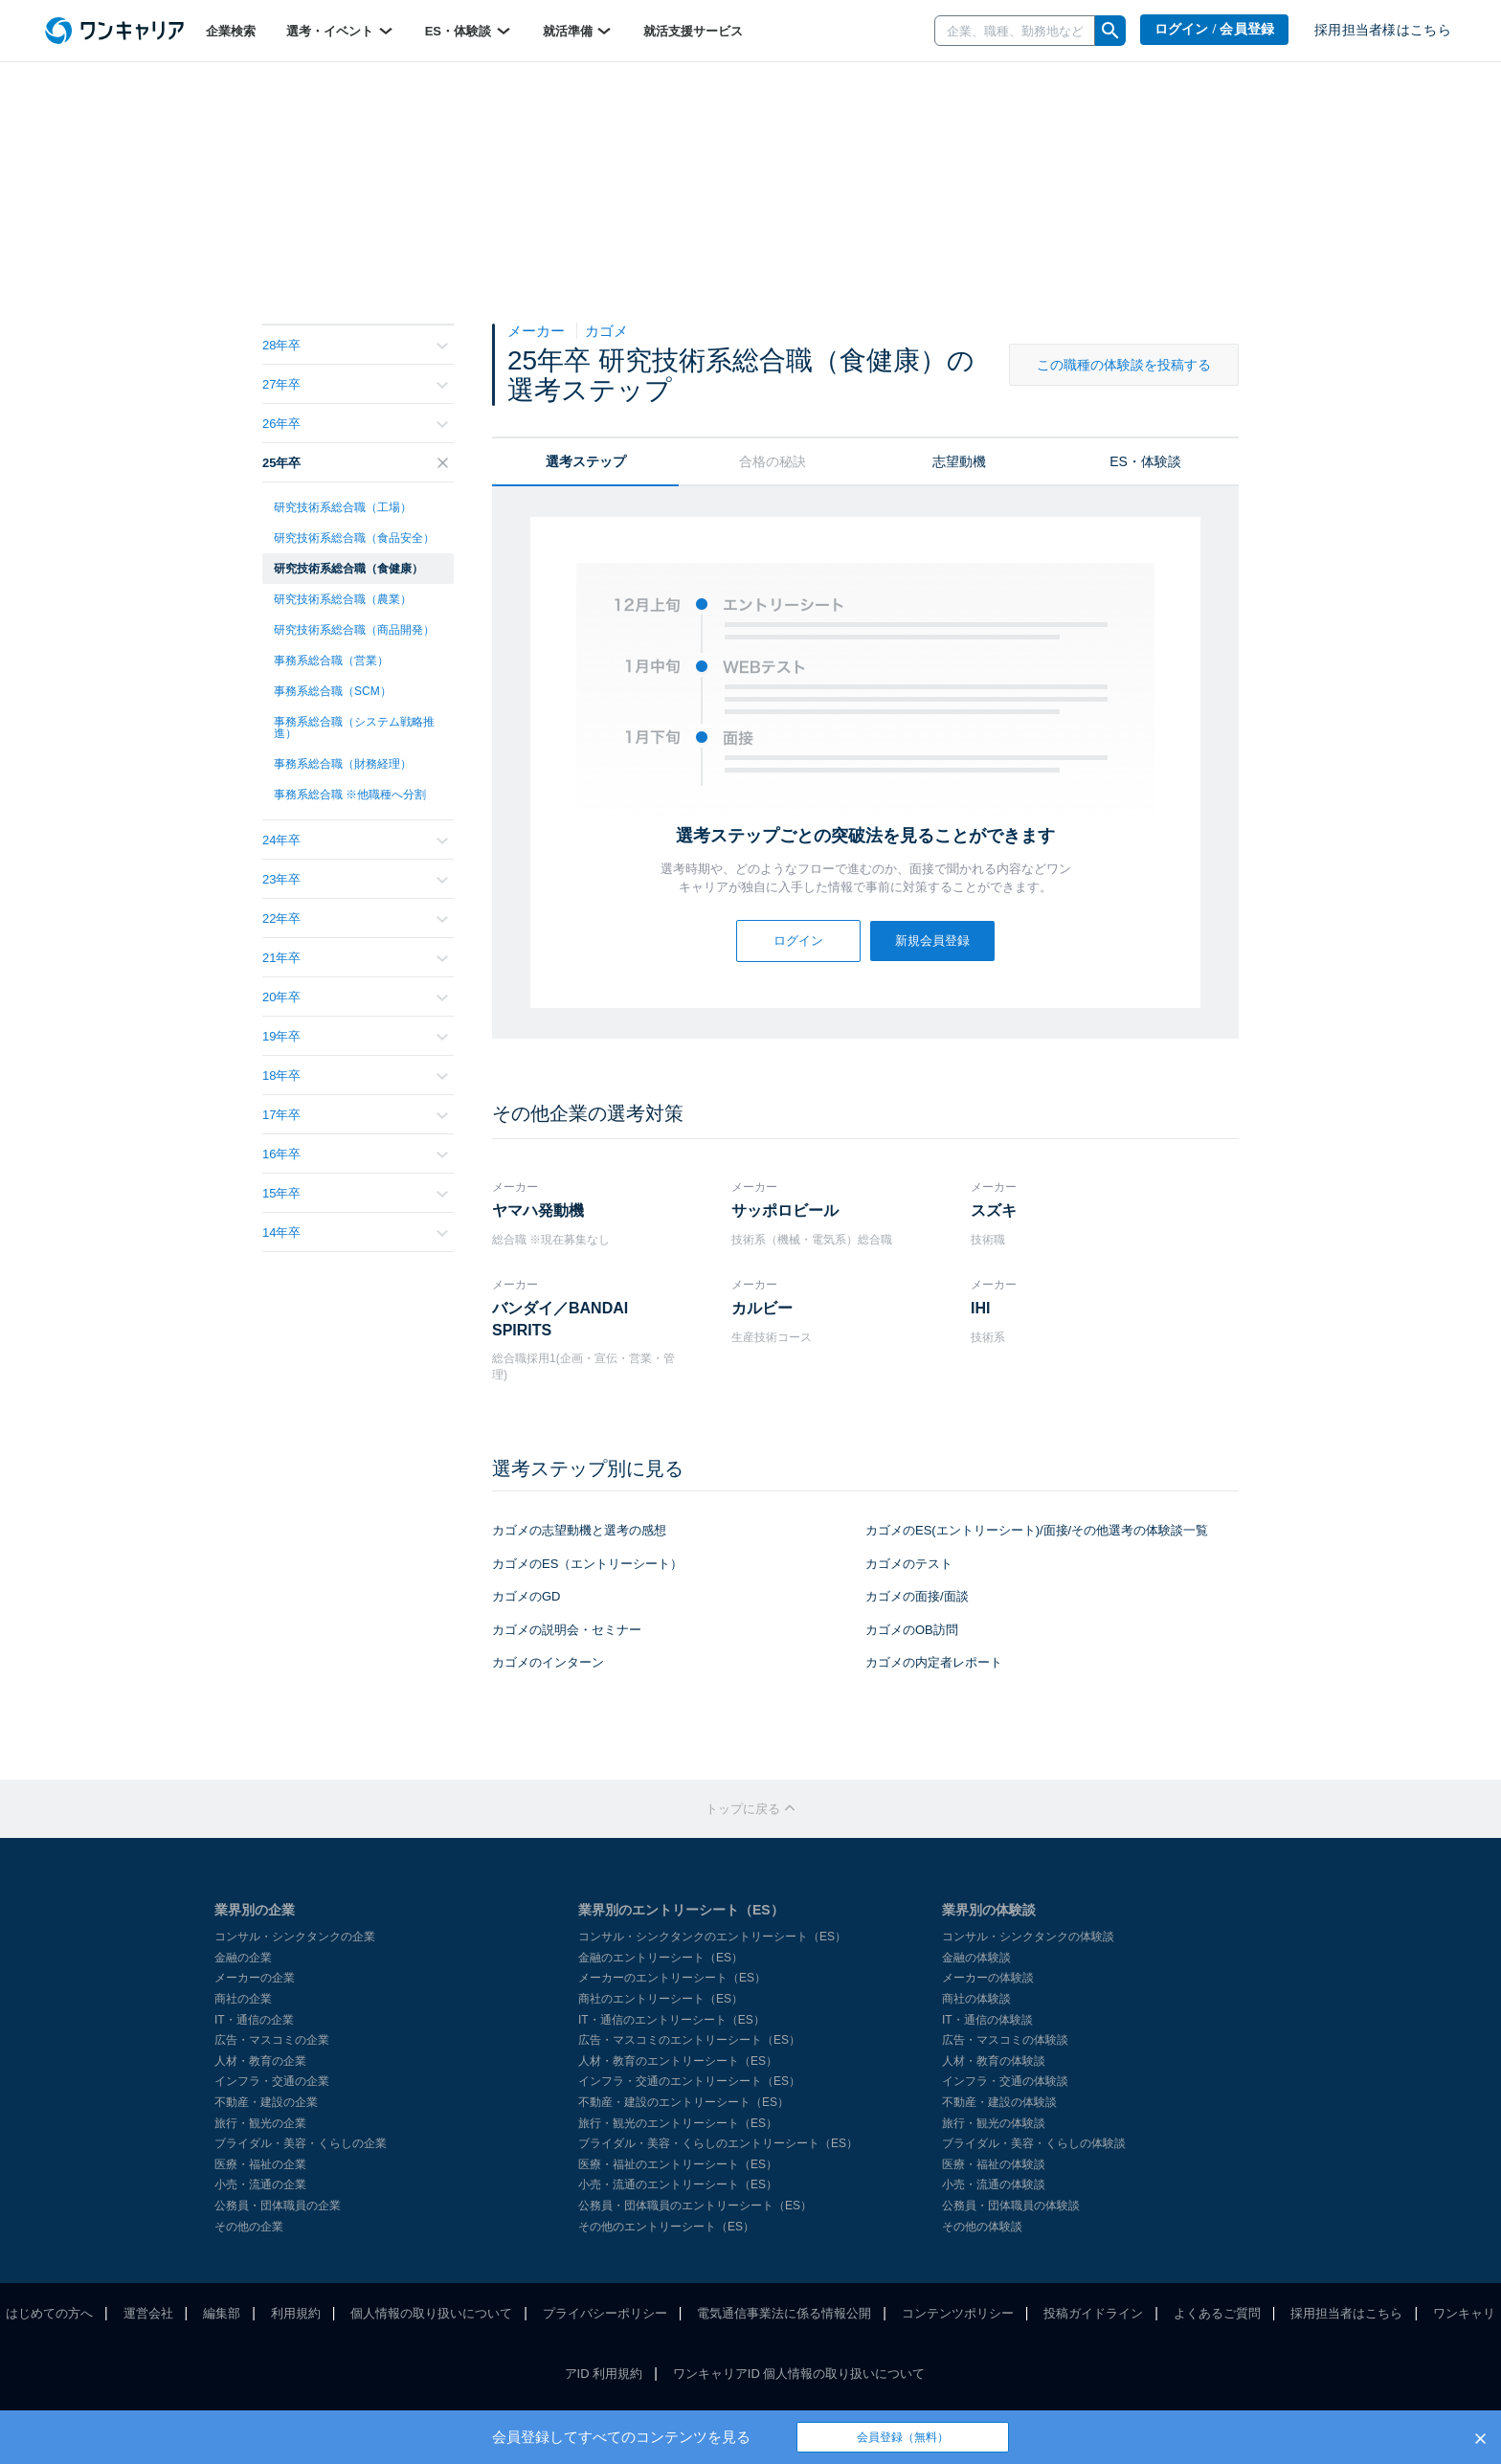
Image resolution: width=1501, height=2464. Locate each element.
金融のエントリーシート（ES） (660, 1957)
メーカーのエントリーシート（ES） (672, 1977)
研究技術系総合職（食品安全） (354, 538)
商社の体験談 (976, 1998)
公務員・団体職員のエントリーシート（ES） (695, 2205)
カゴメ (606, 331)
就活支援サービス (693, 31)
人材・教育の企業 (260, 2061)
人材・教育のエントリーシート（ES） (677, 2061)
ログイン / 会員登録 (1214, 29)
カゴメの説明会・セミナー (566, 1630)
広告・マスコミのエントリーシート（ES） (689, 2040)
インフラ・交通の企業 (271, 2081)
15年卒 (355, 1193)
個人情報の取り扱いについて (431, 2313)
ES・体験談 (468, 30)
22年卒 (355, 918)
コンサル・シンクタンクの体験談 (1028, 1936)
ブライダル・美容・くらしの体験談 (1034, 2143)
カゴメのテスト (908, 1564)
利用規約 (296, 2313)
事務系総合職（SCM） (333, 691)
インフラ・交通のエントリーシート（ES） (689, 2081)
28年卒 (355, 345)
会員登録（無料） (903, 2437)
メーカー (538, 331)
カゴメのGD (526, 1596)
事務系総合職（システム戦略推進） (354, 727)
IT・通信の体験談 (987, 2020)
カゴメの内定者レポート (933, 1662)
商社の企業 (243, 1998)
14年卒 (355, 1232)
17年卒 (355, 1115)
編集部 (221, 2313)
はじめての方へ (49, 2313)
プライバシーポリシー (605, 2313)
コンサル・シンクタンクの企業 (294, 1936)
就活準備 (578, 30)
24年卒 (355, 840)
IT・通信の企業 (254, 2020)
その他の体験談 (982, 2226)
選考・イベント (340, 30)
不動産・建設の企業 (266, 2102)
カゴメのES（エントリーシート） (587, 1564)
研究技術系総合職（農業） (343, 599)
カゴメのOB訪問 (911, 1630)
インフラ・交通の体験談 (1005, 2081)
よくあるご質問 (1217, 2313)
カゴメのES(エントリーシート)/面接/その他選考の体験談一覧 (1036, 1530)
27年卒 (355, 384)
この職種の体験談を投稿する (1124, 364)
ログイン (798, 940)
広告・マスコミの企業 (271, 2040)
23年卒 (355, 879)
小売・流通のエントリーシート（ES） (677, 2184)
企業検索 (231, 31)
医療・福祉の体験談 (993, 2164)
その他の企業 (248, 2226)
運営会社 (148, 2313)
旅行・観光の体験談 (993, 2123)
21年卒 (355, 958)
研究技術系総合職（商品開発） (354, 630)
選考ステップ (586, 461)
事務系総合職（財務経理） (343, 764)
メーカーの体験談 (988, 1977)
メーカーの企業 (254, 1977)
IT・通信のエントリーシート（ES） (671, 2020)
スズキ (994, 1210)
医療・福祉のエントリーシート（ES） (677, 2164)
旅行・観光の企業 (260, 2123)
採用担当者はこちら (1346, 2313)
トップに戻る (750, 1809)
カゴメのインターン (548, 1662)
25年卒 (355, 463)
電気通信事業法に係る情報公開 (784, 2313)
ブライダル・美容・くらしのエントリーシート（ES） (718, 2143)
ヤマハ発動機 (538, 1210)
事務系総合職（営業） (331, 660)
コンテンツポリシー (958, 2313)
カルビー (762, 1308)
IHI (980, 1308)
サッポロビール (785, 1210)
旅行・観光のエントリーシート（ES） (677, 2123)
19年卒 (355, 1036)
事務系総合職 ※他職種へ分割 (350, 794)
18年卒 (355, 1075)
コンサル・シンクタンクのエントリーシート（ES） (712, 1936)
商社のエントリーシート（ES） (660, 1998)
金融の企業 (243, 1957)
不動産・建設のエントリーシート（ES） (683, 2102)
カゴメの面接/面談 (917, 1596)
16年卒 (355, 1154)
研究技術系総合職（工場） (343, 507)
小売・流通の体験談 (993, 2184)
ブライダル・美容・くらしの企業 (300, 2143)
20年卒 (355, 997)
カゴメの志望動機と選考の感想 (579, 1530)
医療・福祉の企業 (260, 2164)
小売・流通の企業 (260, 2184)
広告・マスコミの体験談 (1005, 2040)
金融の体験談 (976, 1957)
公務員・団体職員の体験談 (1011, 2205)
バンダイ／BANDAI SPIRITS (560, 1318)
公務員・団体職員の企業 (277, 2205)
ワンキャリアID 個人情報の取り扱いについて (799, 2373)
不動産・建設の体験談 (999, 2102)
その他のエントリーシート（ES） (666, 2226)
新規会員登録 (932, 940)
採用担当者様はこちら (1382, 30)
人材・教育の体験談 (993, 2061)
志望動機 (959, 461)
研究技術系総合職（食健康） (348, 568)
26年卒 (355, 423)
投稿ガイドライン (1093, 2313)
